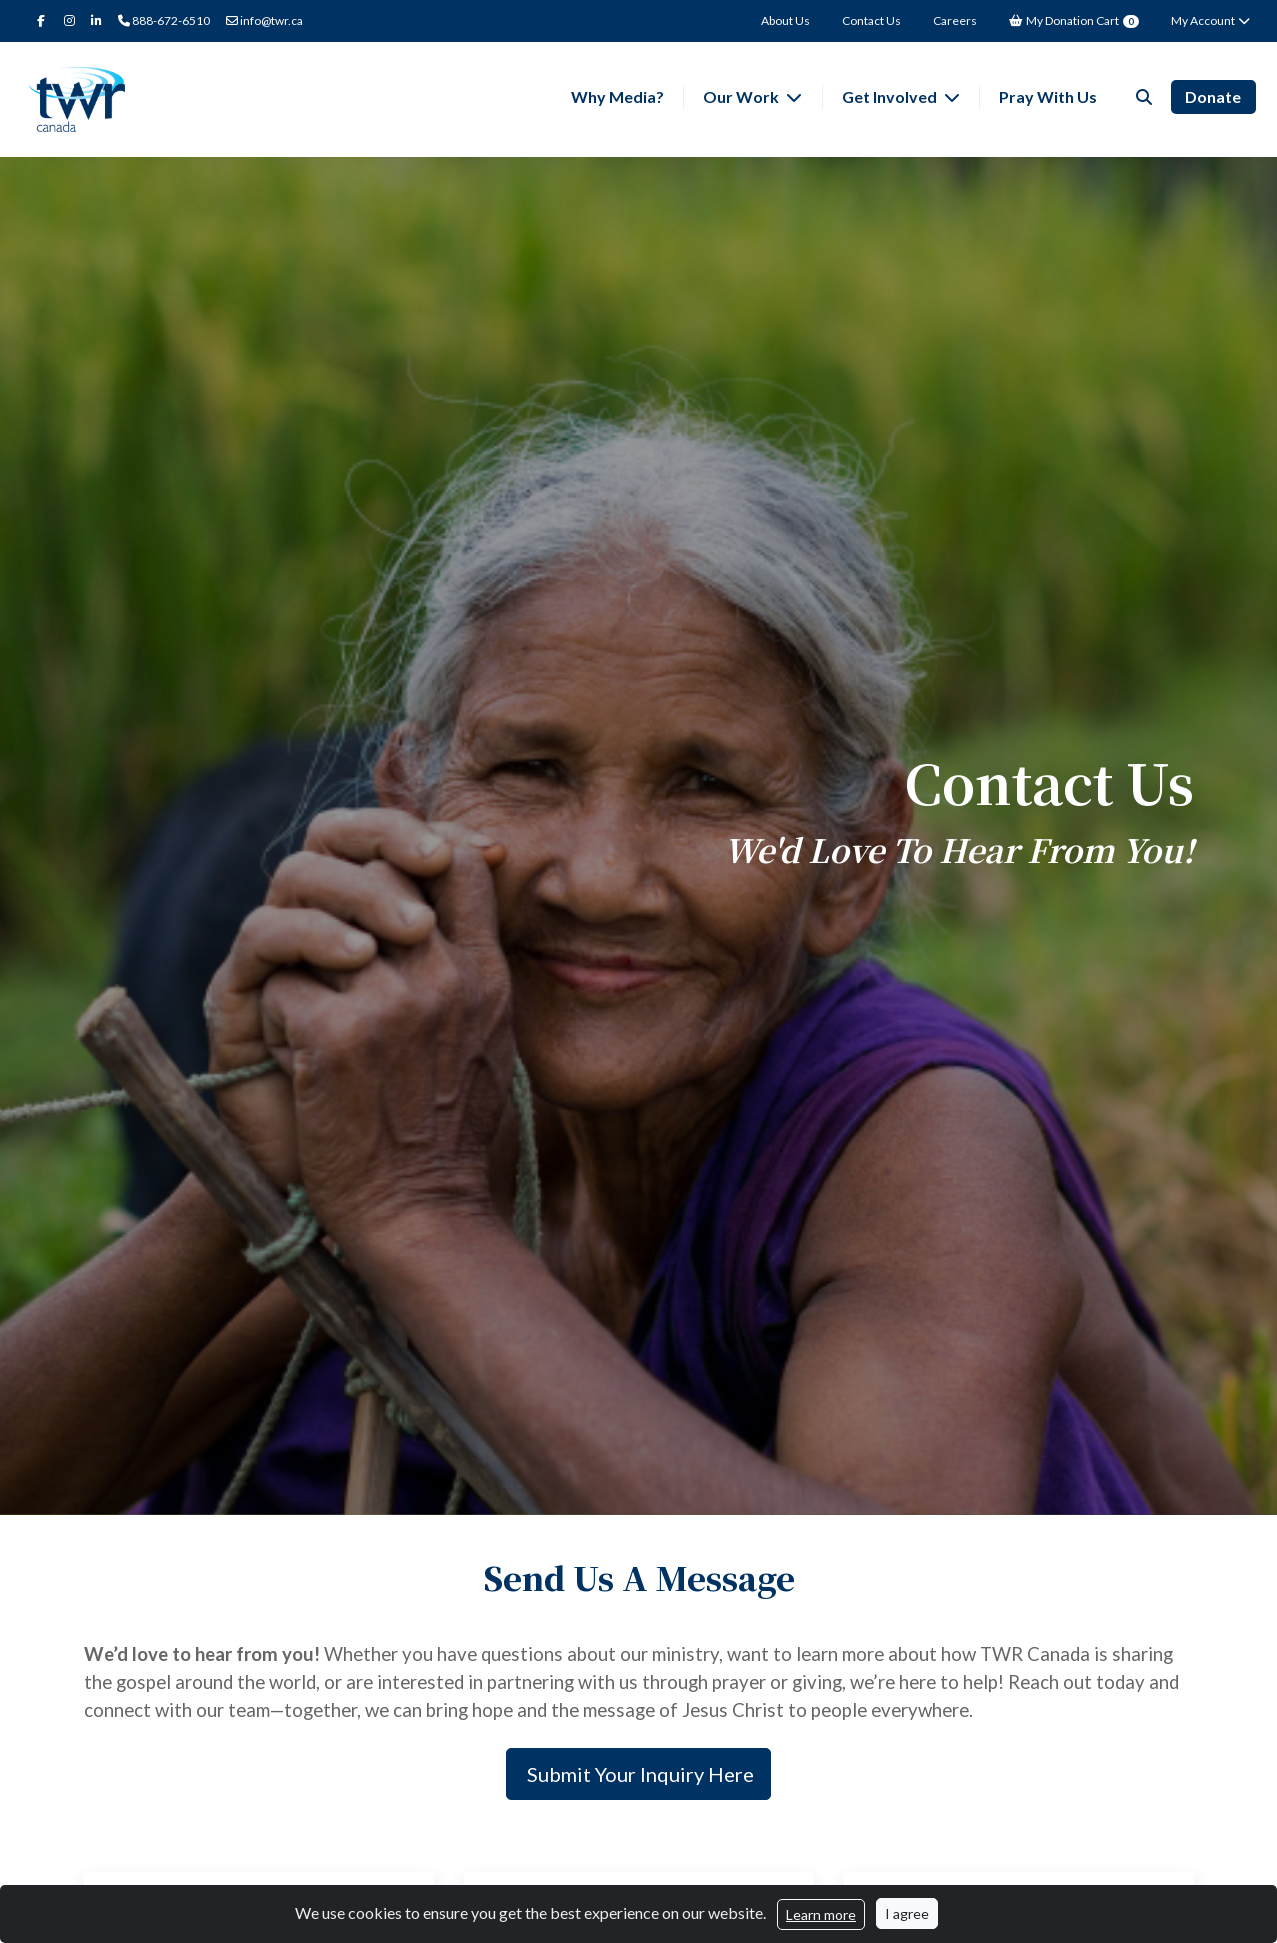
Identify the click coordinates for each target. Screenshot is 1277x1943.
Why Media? (617, 96)
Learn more (821, 1914)
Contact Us (871, 20)
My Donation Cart (1074, 20)
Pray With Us (1048, 96)
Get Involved (891, 96)
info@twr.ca (264, 20)
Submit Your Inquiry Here (638, 1774)
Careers (955, 20)
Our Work (742, 96)
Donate (1213, 96)
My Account (1211, 20)
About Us (785, 20)
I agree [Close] (907, 1913)
